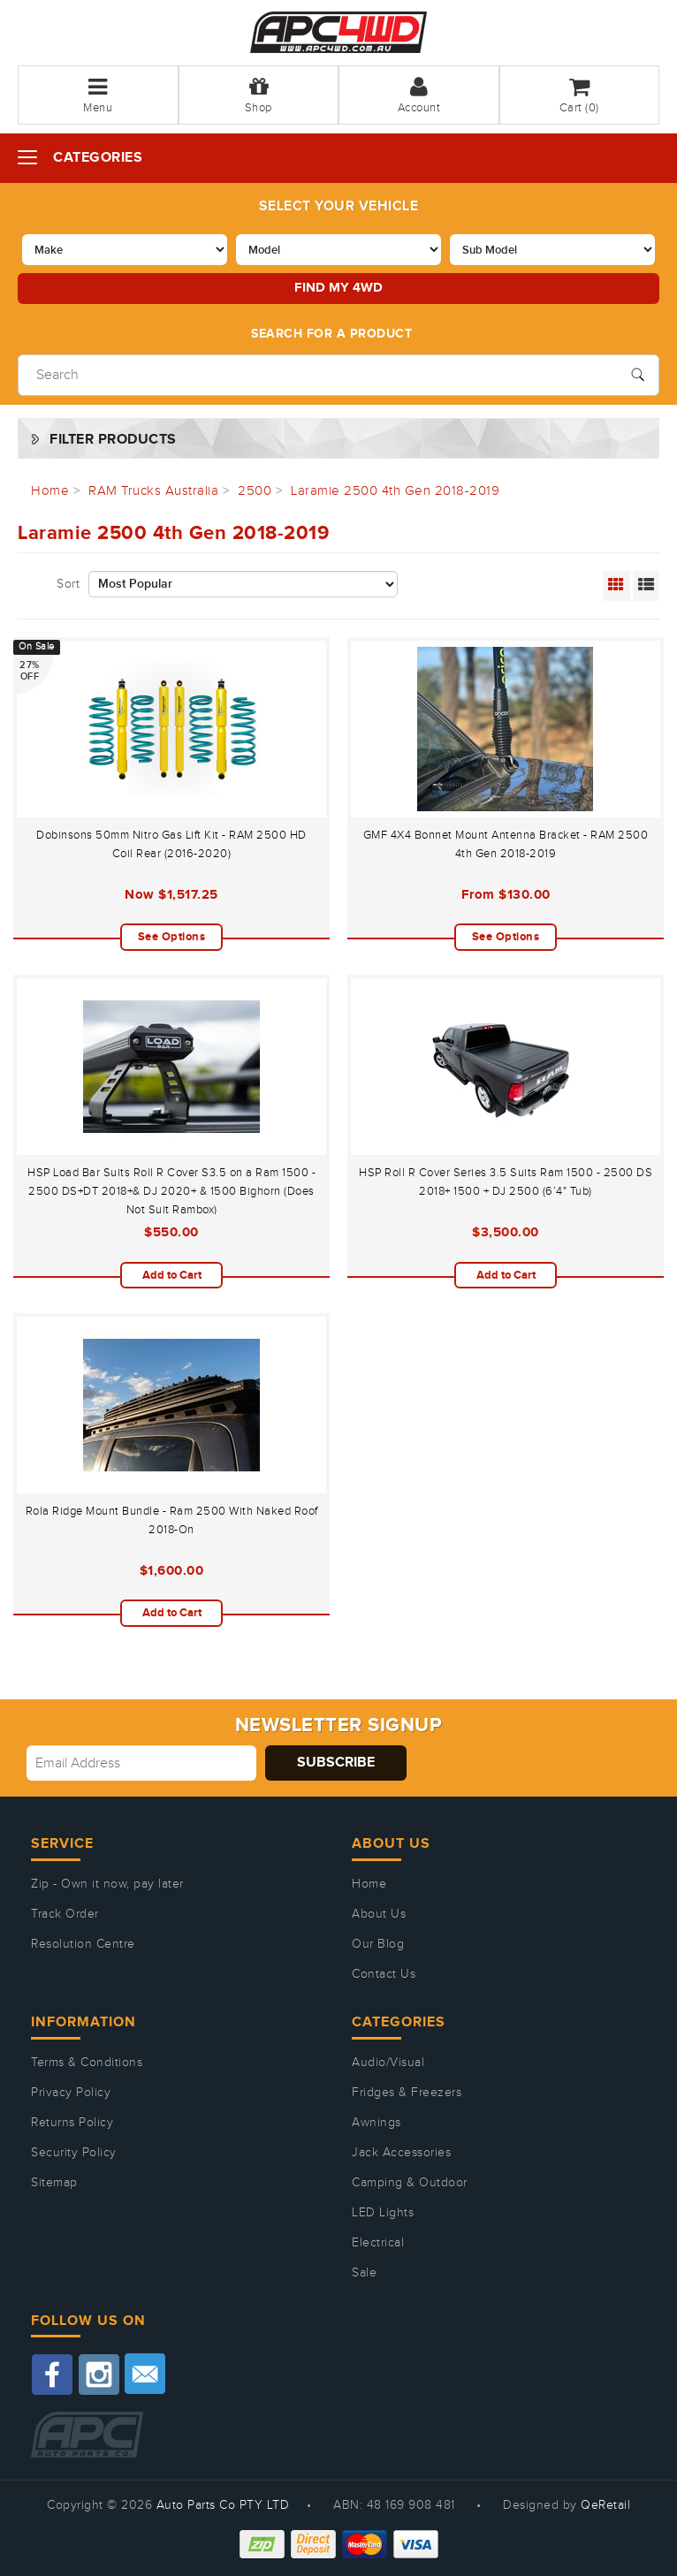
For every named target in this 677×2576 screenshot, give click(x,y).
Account (419, 95)
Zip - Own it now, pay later (107, 1884)
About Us (379, 1914)
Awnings (376, 2123)
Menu (97, 95)
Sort (68, 584)
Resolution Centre (83, 1944)
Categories (97, 157)
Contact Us (383, 1974)
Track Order (65, 1914)
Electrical (378, 2243)
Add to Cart (172, 1275)
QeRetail (605, 2505)
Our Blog (378, 1944)
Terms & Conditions (86, 2062)
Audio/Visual (388, 2062)
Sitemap (54, 2183)
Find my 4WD (338, 287)
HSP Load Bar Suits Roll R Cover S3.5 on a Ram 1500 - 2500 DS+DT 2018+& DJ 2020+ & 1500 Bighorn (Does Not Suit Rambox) (171, 1191)
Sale (364, 2273)
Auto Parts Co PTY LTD (223, 2505)
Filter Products (113, 439)
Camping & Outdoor (410, 2183)
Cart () (579, 95)
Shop (258, 95)
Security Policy (74, 2153)
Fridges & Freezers (406, 2093)
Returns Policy (72, 2123)
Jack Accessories (401, 2153)
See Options (172, 937)
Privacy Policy (70, 2093)
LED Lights (383, 2213)
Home (369, 1884)
